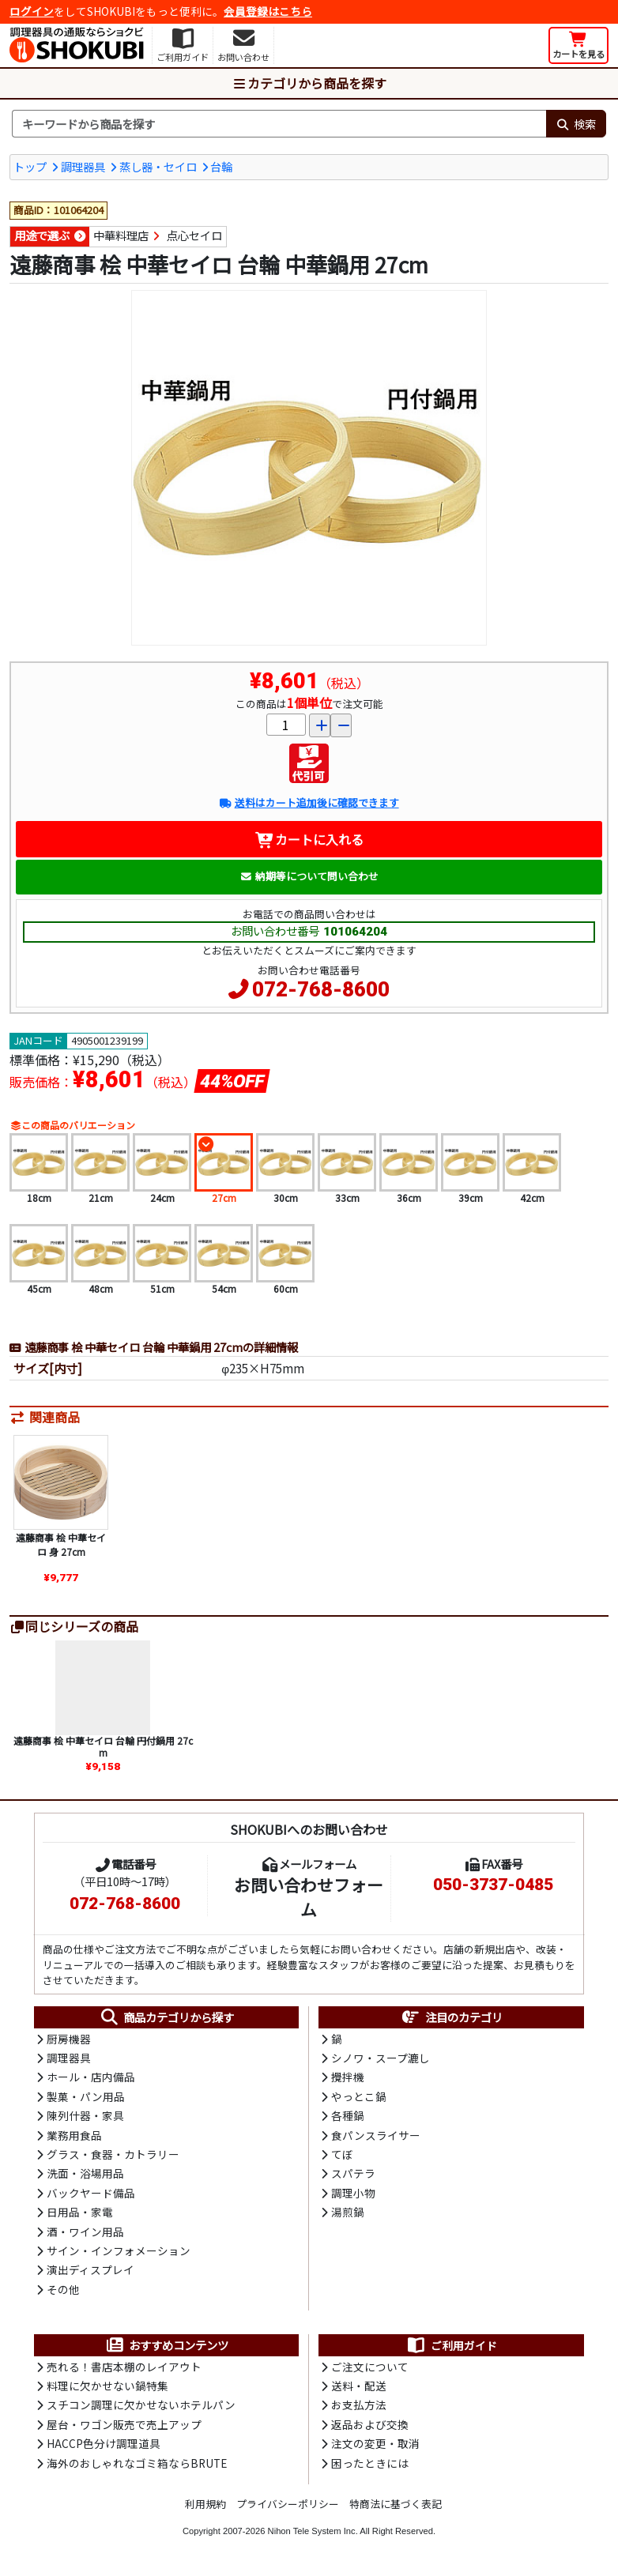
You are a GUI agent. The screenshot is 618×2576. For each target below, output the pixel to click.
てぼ (342, 2154)
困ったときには (370, 2463)
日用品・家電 (80, 2212)
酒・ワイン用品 (85, 2231)
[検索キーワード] (279, 124)
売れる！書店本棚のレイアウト (124, 2367)
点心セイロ (194, 235)
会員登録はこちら (268, 11)
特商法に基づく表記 (395, 2503)
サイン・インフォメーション (118, 2250)
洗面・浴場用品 (85, 2173)
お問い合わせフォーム (308, 1897)
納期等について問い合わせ (309, 875)
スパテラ (353, 2173)
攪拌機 (347, 2077)
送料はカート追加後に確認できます (308, 802)
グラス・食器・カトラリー (113, 2154)
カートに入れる (309, 839)
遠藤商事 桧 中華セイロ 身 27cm (61, 1544)
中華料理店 (121, 235)
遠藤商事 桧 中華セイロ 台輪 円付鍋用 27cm (103, 1746)
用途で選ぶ (42, 235)
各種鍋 (347, 2115)
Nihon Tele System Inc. (313, 2531)
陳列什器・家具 (85, 2115)
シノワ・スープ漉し (380, 2058)
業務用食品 (74, 2135)
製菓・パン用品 (86, 2096)
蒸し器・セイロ (158, 166)
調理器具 (83, 166)
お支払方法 (358, 2404)
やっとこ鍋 (358, 2096)
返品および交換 (370, 2424)
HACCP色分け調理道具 (103, 2443)
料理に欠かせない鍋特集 (107, 2385)
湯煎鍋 (347, 2212)
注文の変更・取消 (375, 2443)
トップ (30, 166)
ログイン (31, 11)
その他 (63, 2289)
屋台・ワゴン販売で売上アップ (124, 2424)
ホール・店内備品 (91, 2077)
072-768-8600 (321, 989)
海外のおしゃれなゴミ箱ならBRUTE (137, 2463)
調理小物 (353, 2193)
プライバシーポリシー (287, 2503)
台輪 (221, 166)
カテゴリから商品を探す (309, 82)
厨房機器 (69, 2039)
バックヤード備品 (91, 2193)
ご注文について (370, 2367)
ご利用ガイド (451, 2345)
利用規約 (205, 2503)
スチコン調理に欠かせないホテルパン (141, 2404)
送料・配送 (358, 2385)
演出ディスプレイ (90, 2269)
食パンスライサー (375, 2135)
